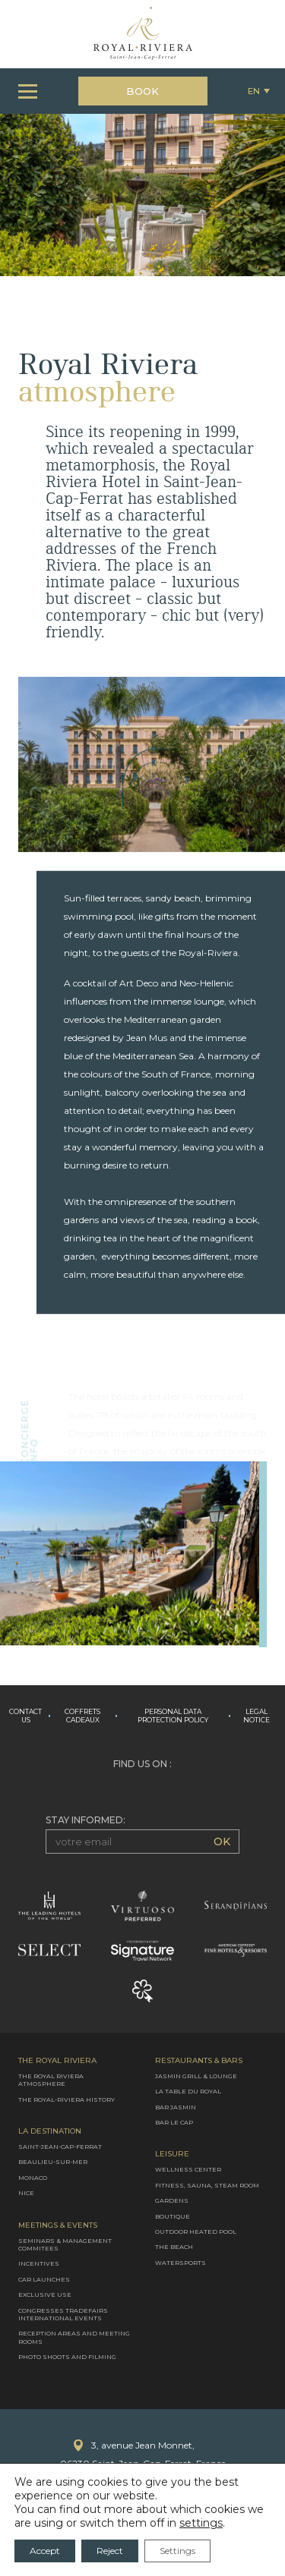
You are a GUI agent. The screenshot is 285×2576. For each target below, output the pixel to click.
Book (142, 91)
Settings (177, 2550)
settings (201, 2523)
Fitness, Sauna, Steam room (207, 2185)
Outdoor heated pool (195, 2231)
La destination (49, 2131)
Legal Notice (256, 1716)
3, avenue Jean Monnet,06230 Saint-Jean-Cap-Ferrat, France (143, 2454)
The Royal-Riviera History (66, 2099)
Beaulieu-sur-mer (52, 2162)
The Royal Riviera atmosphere (51, 2079)
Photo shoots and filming (67, 2357)
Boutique (172, 2215)
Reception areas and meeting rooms (74, 2337)
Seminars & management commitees (65, 2243)
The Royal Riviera (57, 2061)
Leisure (172, 2154)
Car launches (44, 2279)
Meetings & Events (57, 2224)
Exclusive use (44, 2294)
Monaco (32, 2177)
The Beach (174, 2246)
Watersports (180, 2262)
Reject (110, 2550)
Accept (45, 2550)
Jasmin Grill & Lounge (196, 2076)
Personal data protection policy (173, 1716)
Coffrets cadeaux (82, 1716)
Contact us (25, 1716)
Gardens (171, 2200)
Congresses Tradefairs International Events (63, 2313)
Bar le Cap (174, 2122)
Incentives (38, 2263)
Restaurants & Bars (198, 2061)
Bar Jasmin (175, 2106)
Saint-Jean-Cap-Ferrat (60, 2146)
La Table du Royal (188, 2091)
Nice (26, 2193)
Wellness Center (188, 2169)
